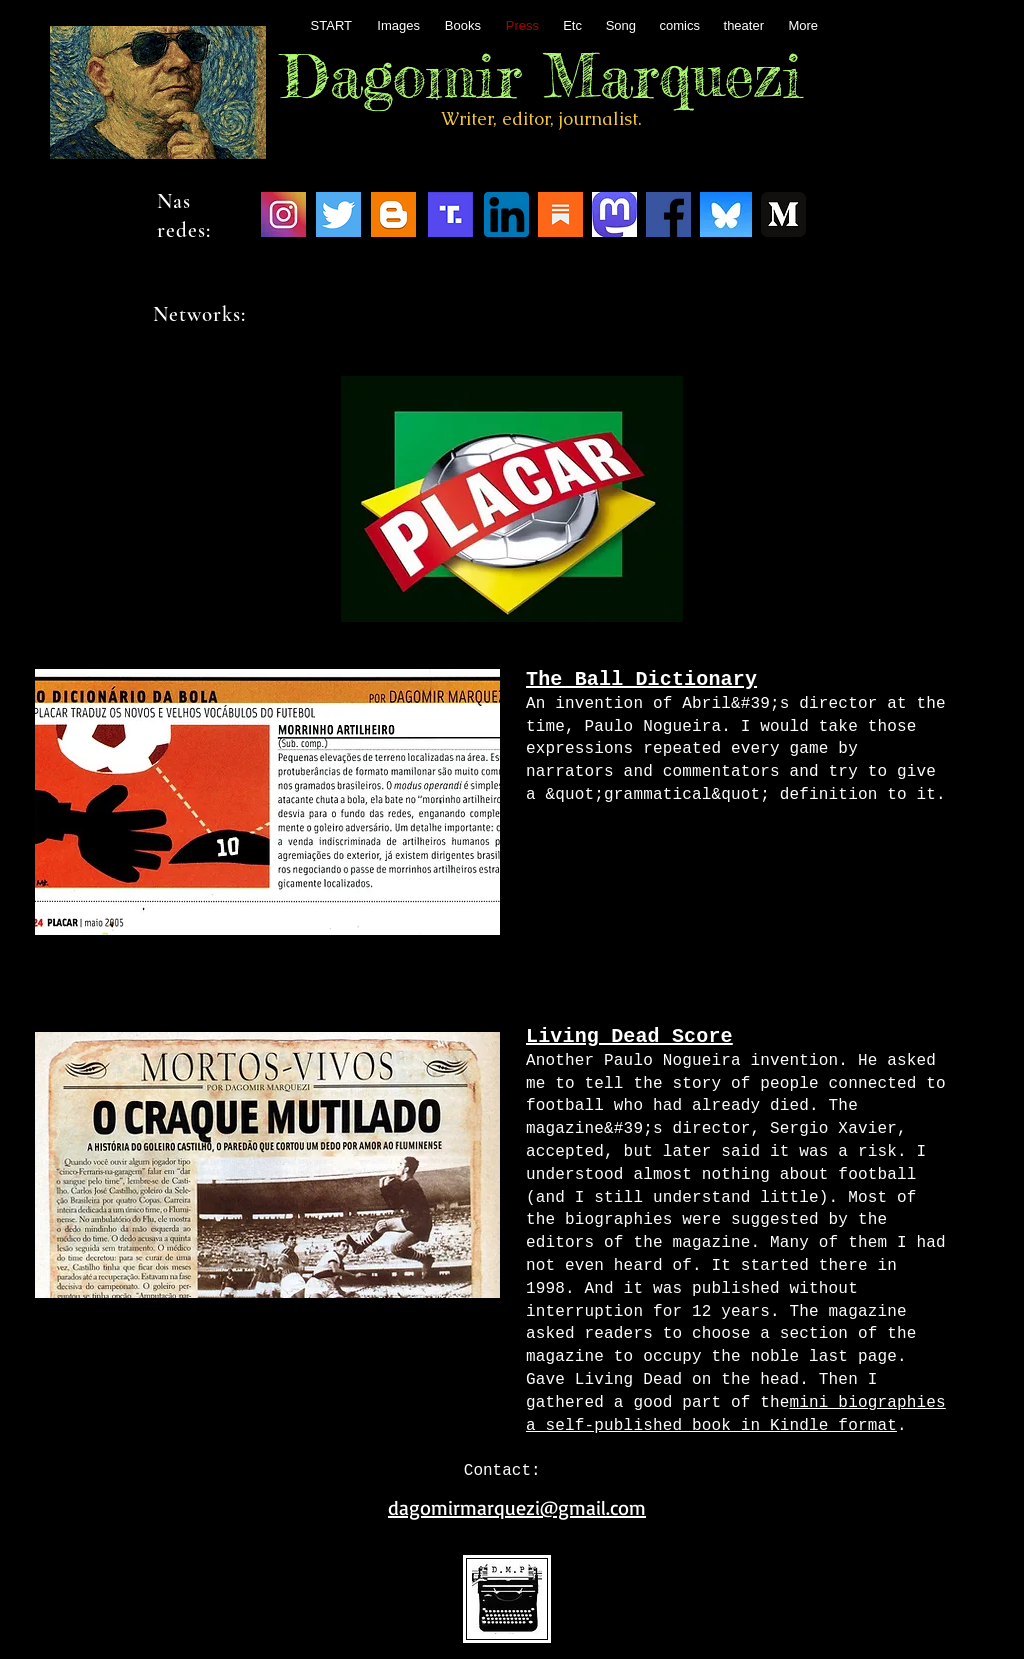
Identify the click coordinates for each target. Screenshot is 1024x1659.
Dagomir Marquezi (542, 75)
